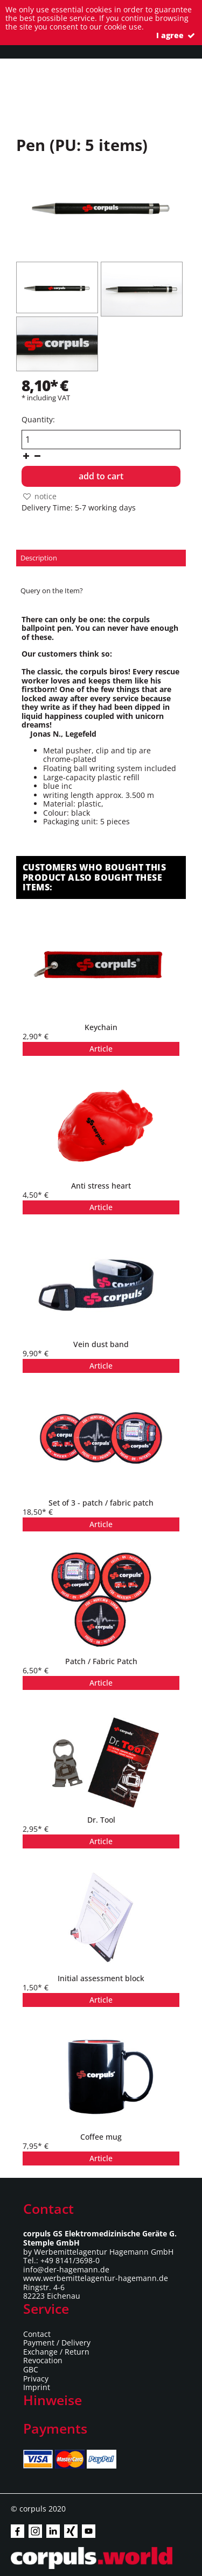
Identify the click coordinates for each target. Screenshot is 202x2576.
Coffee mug (101, 2137)
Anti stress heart (101, 1186)
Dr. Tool (101, 1820)
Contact (37, 2334)
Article (101, 1049)
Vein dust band (101, 1344)
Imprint (36, 2387)
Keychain (101, 1027)
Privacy (35, 2378)
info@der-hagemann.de (66, 2269)
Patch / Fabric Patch (101, 1661)
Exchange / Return (56, 2352)
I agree (176, 35)
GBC (30, 2369)
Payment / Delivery (56, 2342)
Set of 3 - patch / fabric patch (101, 1503)
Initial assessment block (101, 1978)
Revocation (42, 2360)
